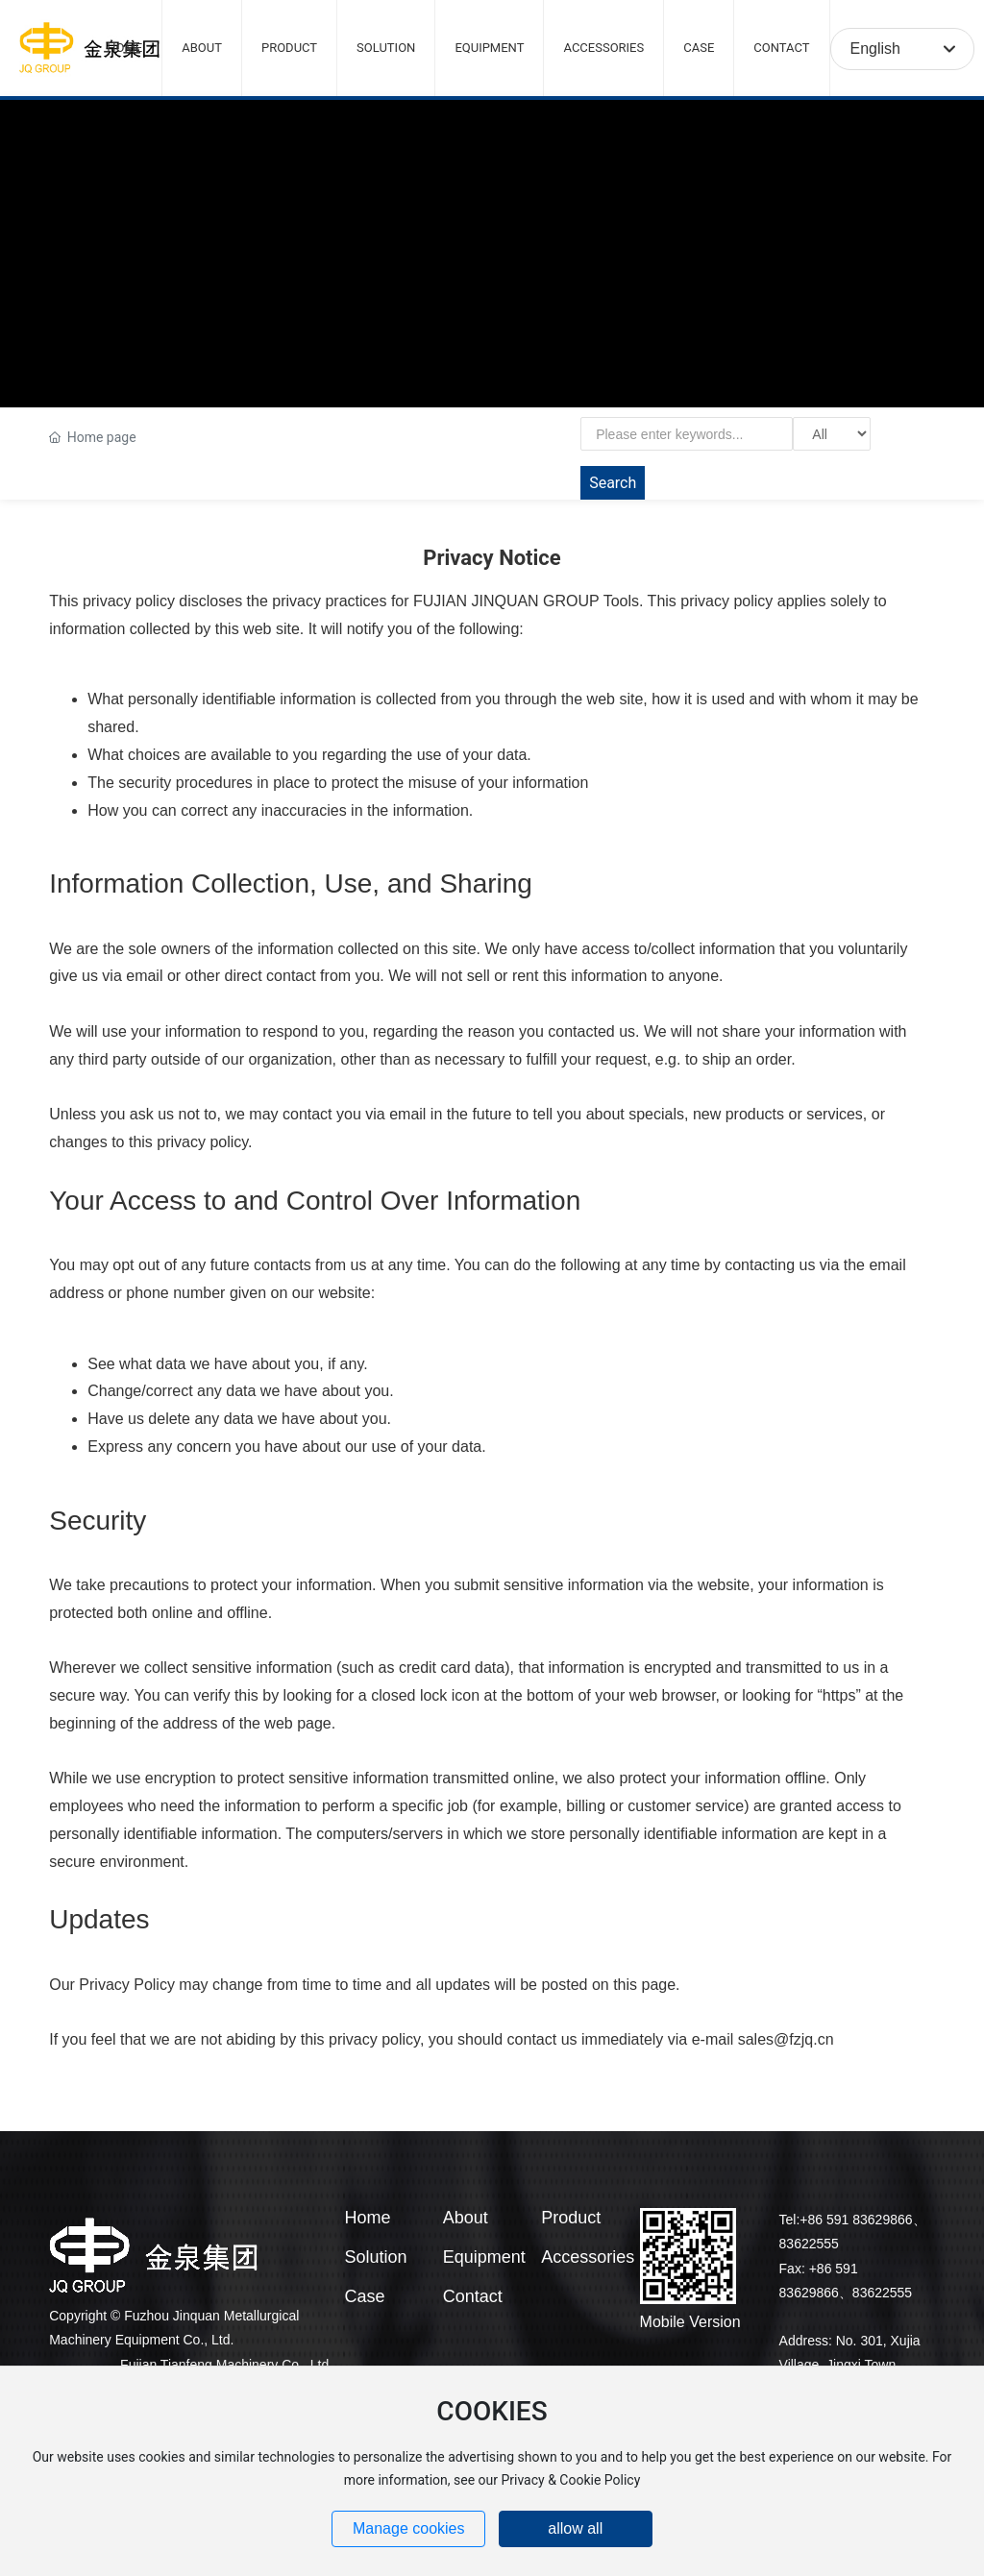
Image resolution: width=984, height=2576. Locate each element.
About (465, 2217)
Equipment (484, 2257)
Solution (375, 2257)
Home (367, 2217)
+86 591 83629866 (856, 2219)
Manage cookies (409, 2528)
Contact (473, 2296)
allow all (575, 2528)
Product (571, 2217)
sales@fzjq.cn (786, 2039)
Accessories (587, 2257)
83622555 (809, 2243)
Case (364, 2296)
